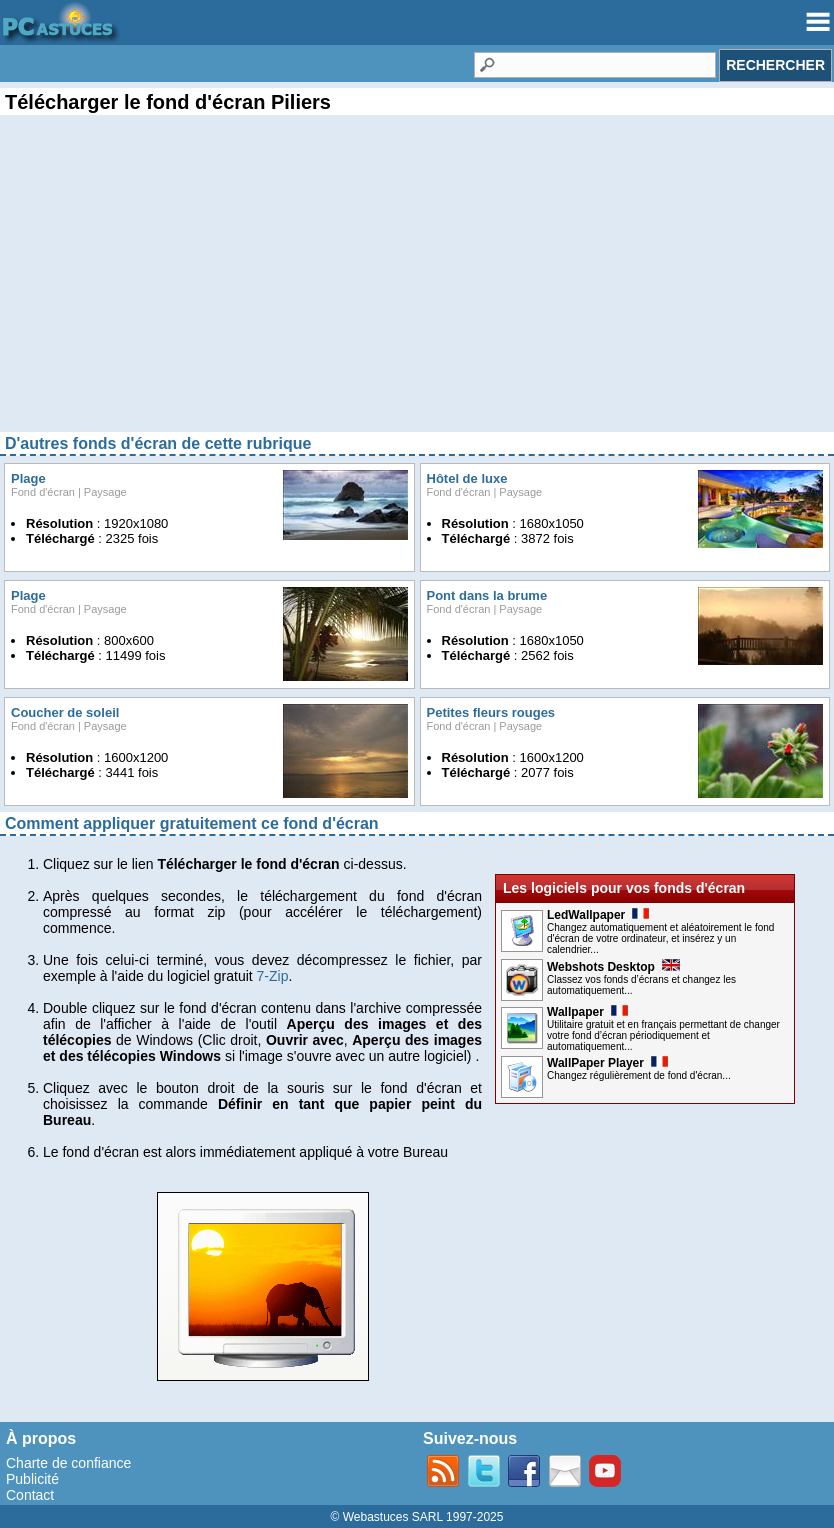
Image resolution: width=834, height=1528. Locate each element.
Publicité (32, 1479)
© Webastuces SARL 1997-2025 (417, 1517)
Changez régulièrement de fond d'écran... (639, 1075)
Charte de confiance (68, 1463)
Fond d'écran (43, 492)
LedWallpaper (598, 915)
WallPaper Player (607, 1063)
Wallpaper (587, 1012)
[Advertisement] (417, 290)
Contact (30, 1495)
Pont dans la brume (487, 595)
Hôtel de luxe (467, 478)
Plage (28, 478)
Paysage (105, 492)
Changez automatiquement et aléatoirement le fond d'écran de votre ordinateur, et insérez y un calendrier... (660, 938)
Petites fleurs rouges (491, 712)
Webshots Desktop (613, 967)
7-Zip (273, 976)
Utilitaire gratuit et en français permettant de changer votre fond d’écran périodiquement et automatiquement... (663, 1035)
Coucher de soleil (65, 712)
